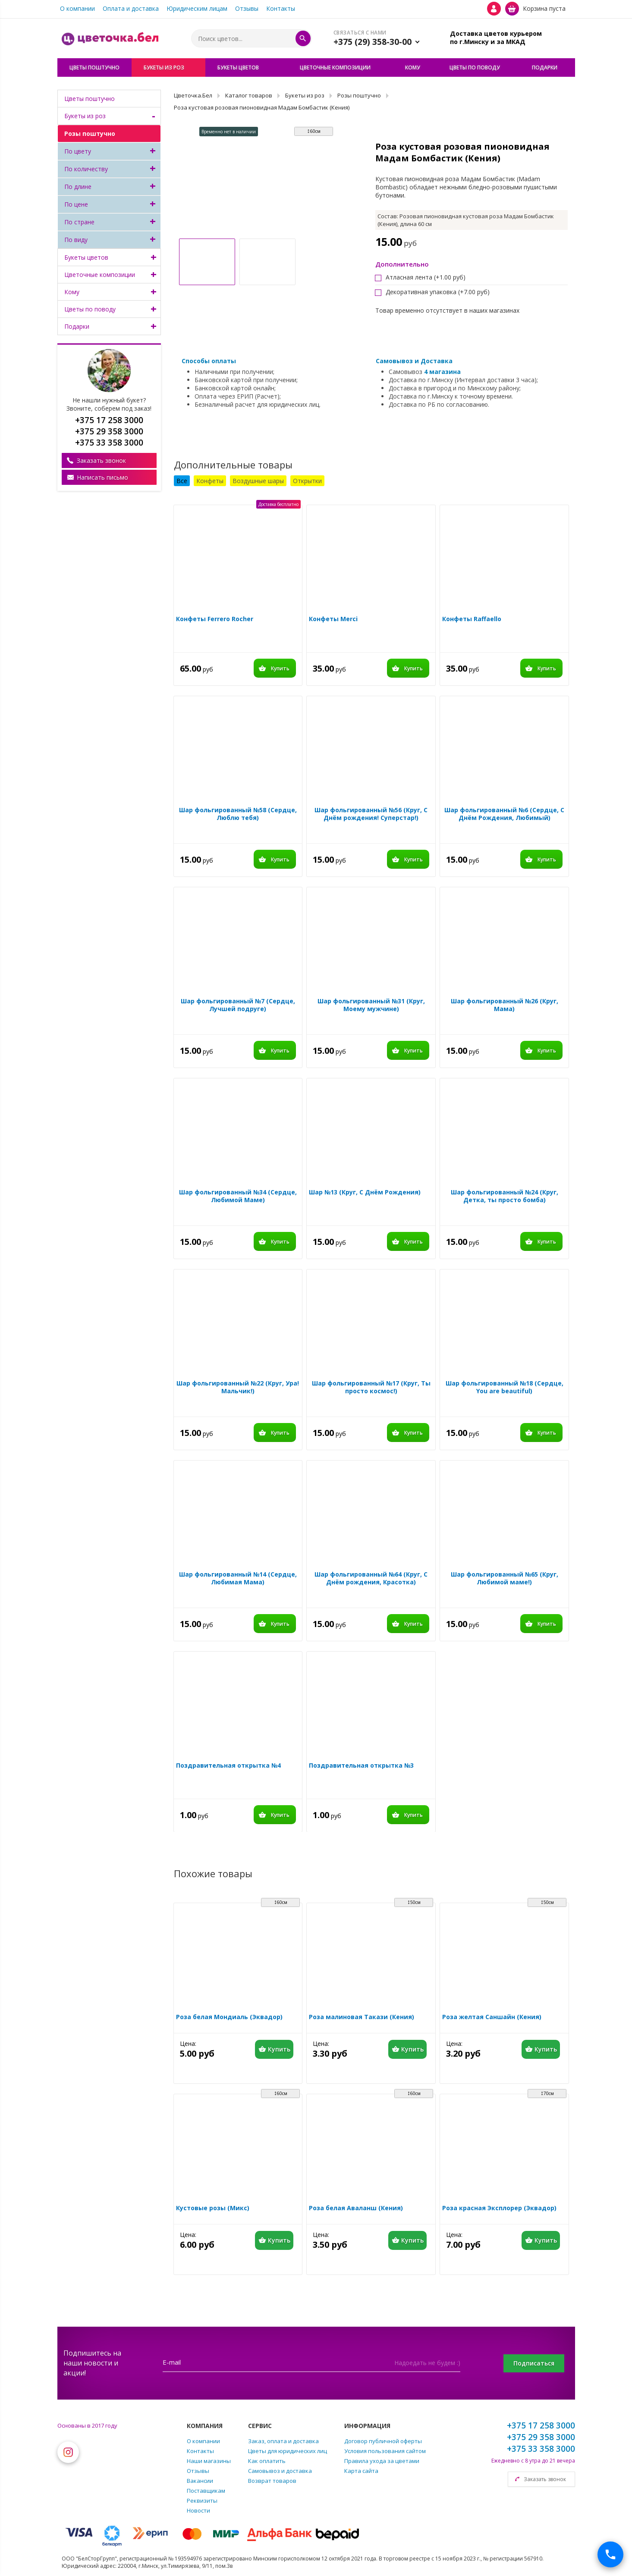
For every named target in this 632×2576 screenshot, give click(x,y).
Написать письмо (102, 477)
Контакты (280, 8)
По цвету (77, 151)
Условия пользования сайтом (385, 2451)
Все (181, 481)
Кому (71, 292)
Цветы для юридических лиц (287, 2451)
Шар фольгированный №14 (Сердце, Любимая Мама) (238, 1578)
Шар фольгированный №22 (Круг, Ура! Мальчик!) (237, 1387)
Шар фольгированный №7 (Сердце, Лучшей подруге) (238, 1005)
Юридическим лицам (197, 8)
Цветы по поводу (90, 309)
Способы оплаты (209, 361)
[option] (267, 182)
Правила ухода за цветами (381, 2461)
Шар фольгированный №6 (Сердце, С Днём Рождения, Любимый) (504, 814)
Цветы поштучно (89, 98)
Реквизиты (202, 2500)
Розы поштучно (89, 133)
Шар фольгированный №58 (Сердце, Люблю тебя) (238, 814)
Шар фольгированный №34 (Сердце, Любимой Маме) (238, 1196)
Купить (280, 668)
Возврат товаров (272, 2481)
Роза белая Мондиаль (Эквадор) (229, 2017)
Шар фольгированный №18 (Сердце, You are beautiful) (504, 1387)
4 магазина (442, 372)
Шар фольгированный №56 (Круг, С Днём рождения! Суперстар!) (371, 814)
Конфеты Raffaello (471, 619)
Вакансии (200, 2481)
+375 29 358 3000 (541, 2437)
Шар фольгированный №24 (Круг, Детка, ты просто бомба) (504, 1196)
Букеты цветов (86, 257)
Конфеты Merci (333, 619)
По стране (79, 222)
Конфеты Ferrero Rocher (214, 619)
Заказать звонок (101, 460)
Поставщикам (206, 2490)
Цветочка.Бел (193, 95)
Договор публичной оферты (383, 2441)
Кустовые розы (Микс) (212, 2208)
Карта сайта (361, 2471)
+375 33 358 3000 (541, 2448)
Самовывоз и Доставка (414, 361)
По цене (76, 204)
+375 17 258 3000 (541, 2425)
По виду (76, 240)
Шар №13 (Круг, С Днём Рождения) (365, 1192)
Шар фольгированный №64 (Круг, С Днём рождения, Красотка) (371, 1578)
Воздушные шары (258, 481)
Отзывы (246, 8)
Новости (198, 2510)
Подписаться (533, 2363)
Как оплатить (267, 2461)
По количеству (86, 169)
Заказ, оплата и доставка (283, 2441)
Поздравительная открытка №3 (361, 1765)
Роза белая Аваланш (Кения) (356, 2208)
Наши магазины (209, 2461)
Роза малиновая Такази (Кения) (361, 2017)
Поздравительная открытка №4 (228, 1765)
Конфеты (209, 481)
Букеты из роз (85, 116)
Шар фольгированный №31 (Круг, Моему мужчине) (371, 1005)
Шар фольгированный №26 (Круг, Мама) (504, 1005)
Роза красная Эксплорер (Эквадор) (499, 2208)
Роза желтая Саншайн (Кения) (491, 2017)
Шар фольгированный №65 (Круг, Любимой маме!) (504, 1578)
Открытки (307, 481)
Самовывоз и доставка (280, 2471)
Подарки (76, 326)
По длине (77, 186)
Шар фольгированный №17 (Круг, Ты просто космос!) (371, 1387)
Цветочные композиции (99, 274)
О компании (77, 8)
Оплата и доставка (131, 8)
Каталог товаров (248, 95)
